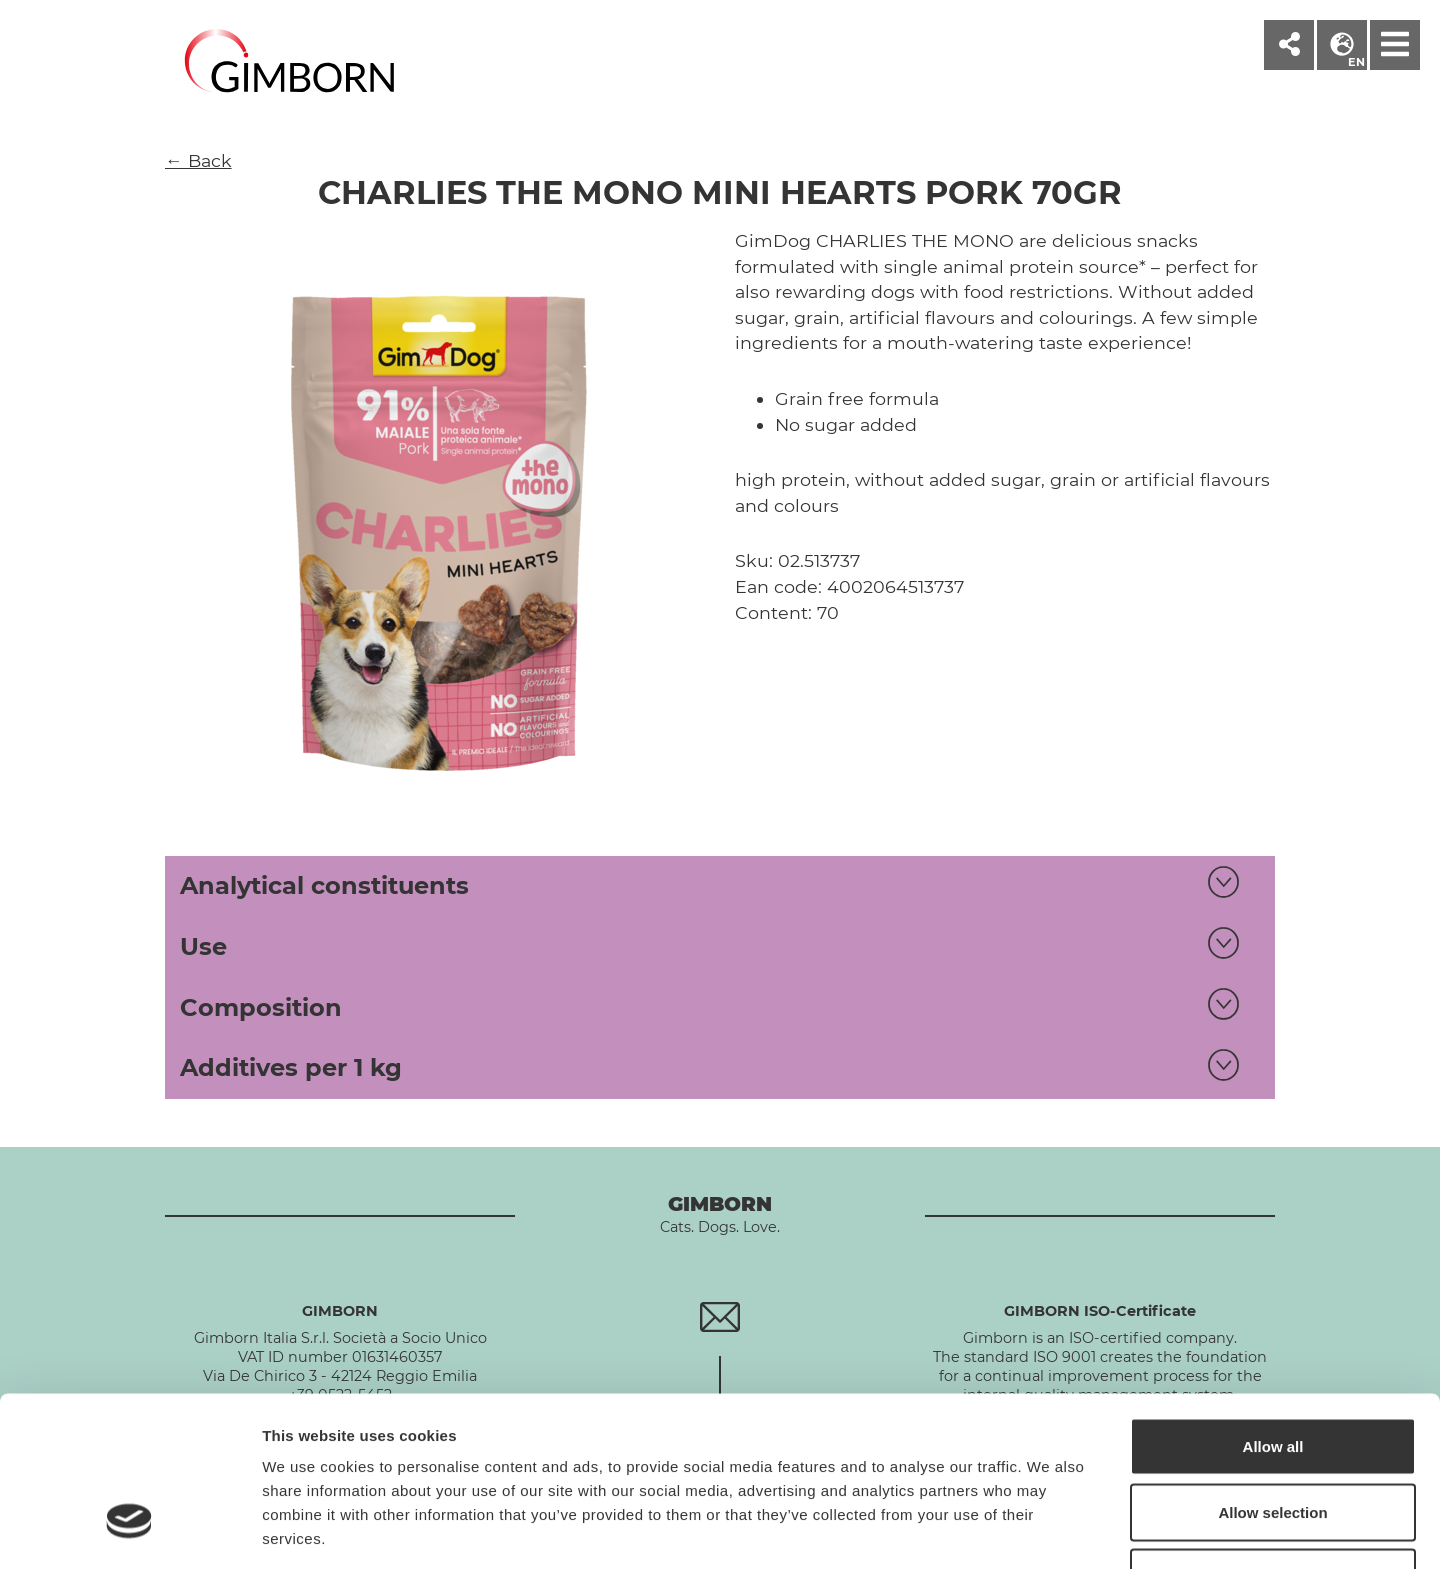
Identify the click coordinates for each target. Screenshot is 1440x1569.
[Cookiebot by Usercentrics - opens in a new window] (129, 1530)
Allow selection (1272, 1372)
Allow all (1273, 1306)
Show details (1049, 1529)
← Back (198, 160)
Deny (1273, 1437)
